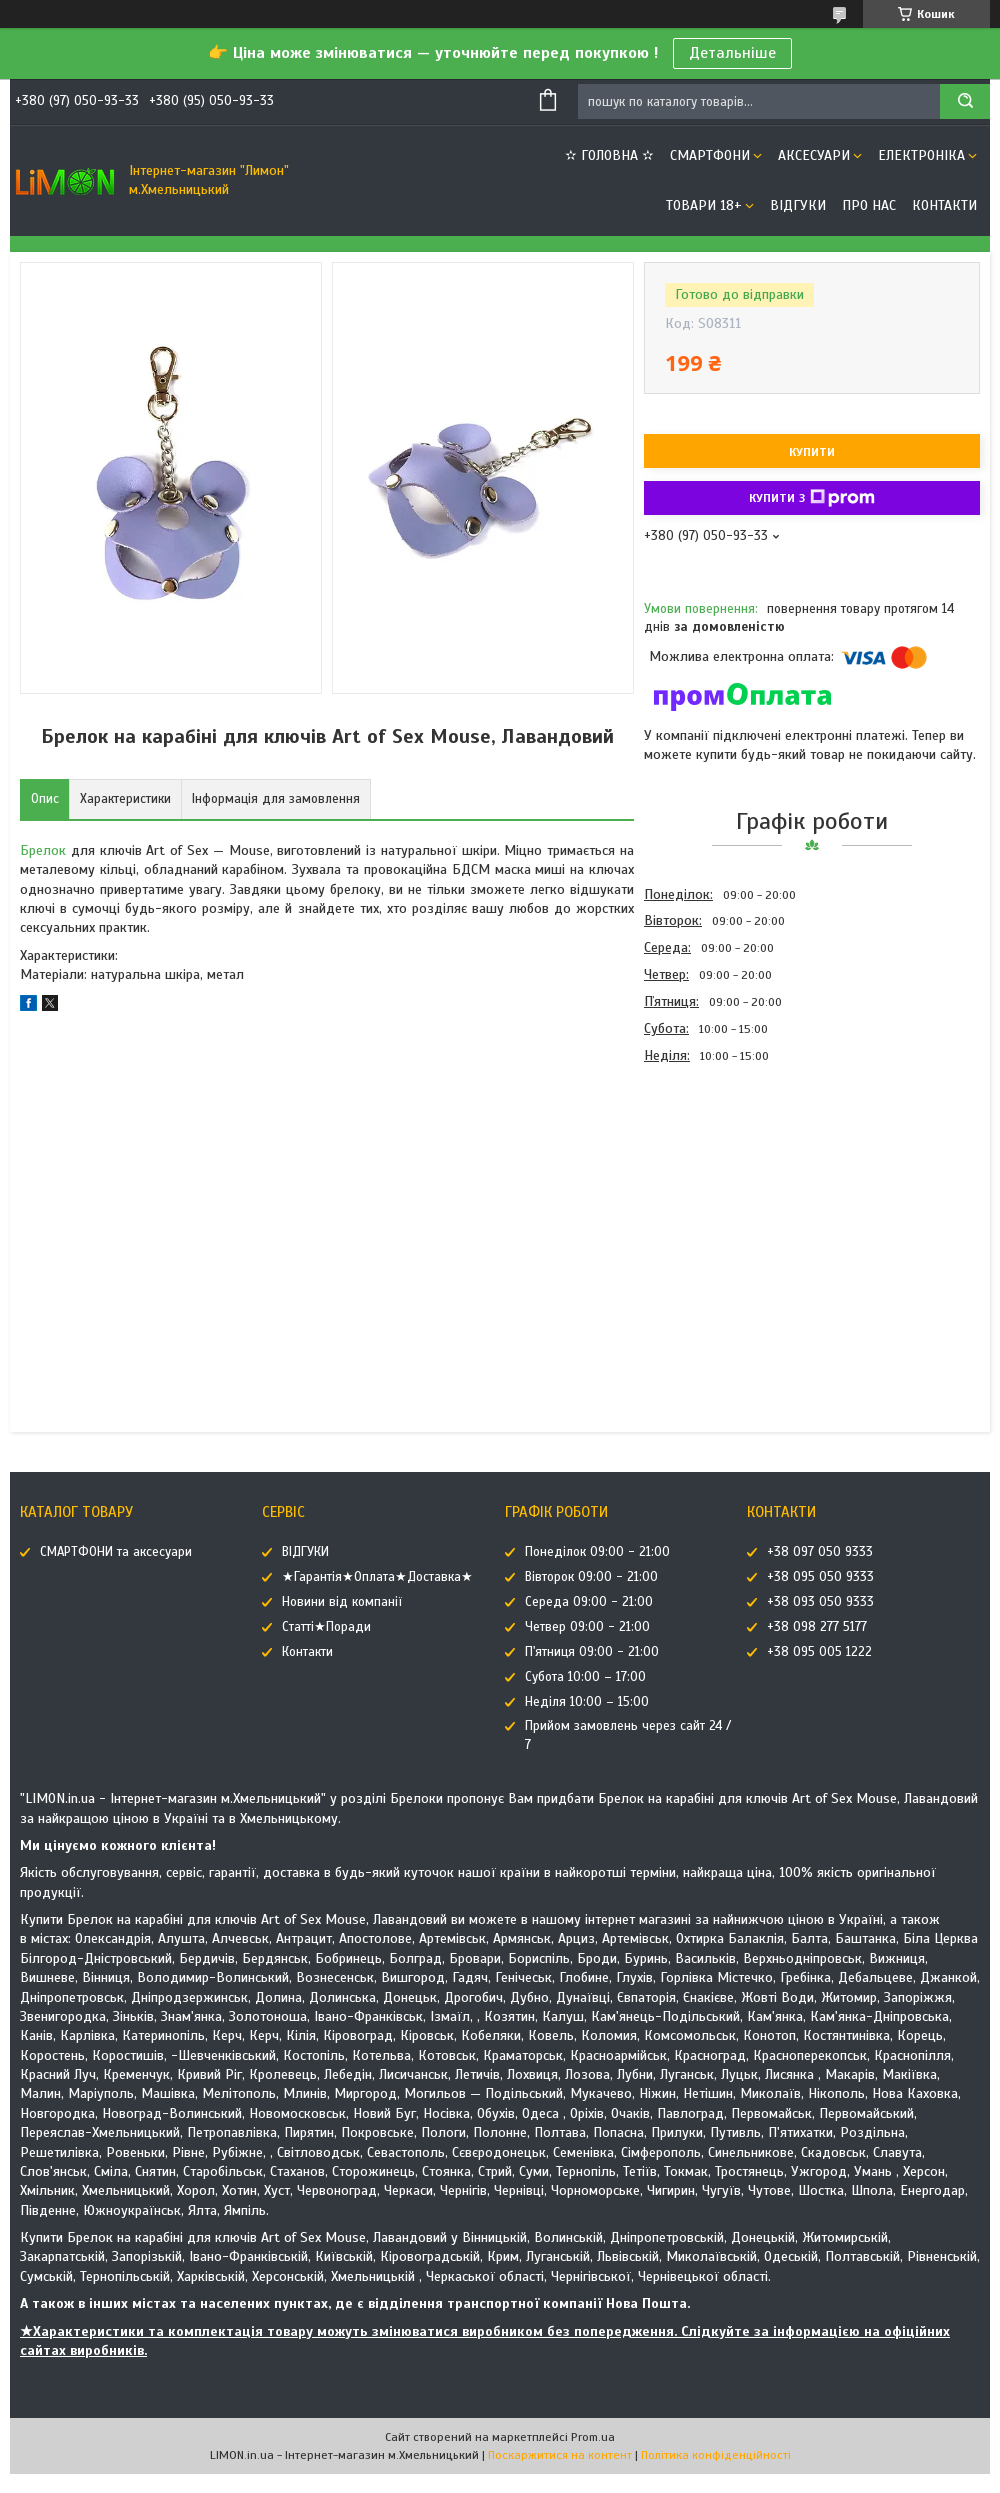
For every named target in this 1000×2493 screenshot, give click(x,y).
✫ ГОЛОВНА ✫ (609, 155)
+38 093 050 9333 (820, 1602)
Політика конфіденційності (716, 2455)
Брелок (43, 850)
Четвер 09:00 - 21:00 (587, 1627)
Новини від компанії (342, 1602)
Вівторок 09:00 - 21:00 (591, 1577)
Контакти (944, 205)
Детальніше (732, 53)
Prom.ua (593, 2437)
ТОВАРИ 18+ (704, 205)
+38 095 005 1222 (819, 1652)
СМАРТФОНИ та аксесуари (116, 1552)
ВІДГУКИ (798, 205)
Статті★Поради (326, 1627)
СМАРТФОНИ (710, 155)
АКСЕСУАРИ (814, 155)
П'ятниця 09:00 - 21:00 (592, 1652)
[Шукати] (965, 101)
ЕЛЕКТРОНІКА (921, 155)
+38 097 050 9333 (820, 1552)
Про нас (869, 205)
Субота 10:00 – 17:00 (585, 1677)
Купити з (812, 498)
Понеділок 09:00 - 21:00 (597, 1552)
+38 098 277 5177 (817, 1627)
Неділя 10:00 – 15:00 (587, 1702)
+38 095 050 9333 (820, 1577)
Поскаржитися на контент (560, 2455)
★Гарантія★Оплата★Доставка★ (377, 1577)
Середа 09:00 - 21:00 (589, 1602)
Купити (812, 452)
